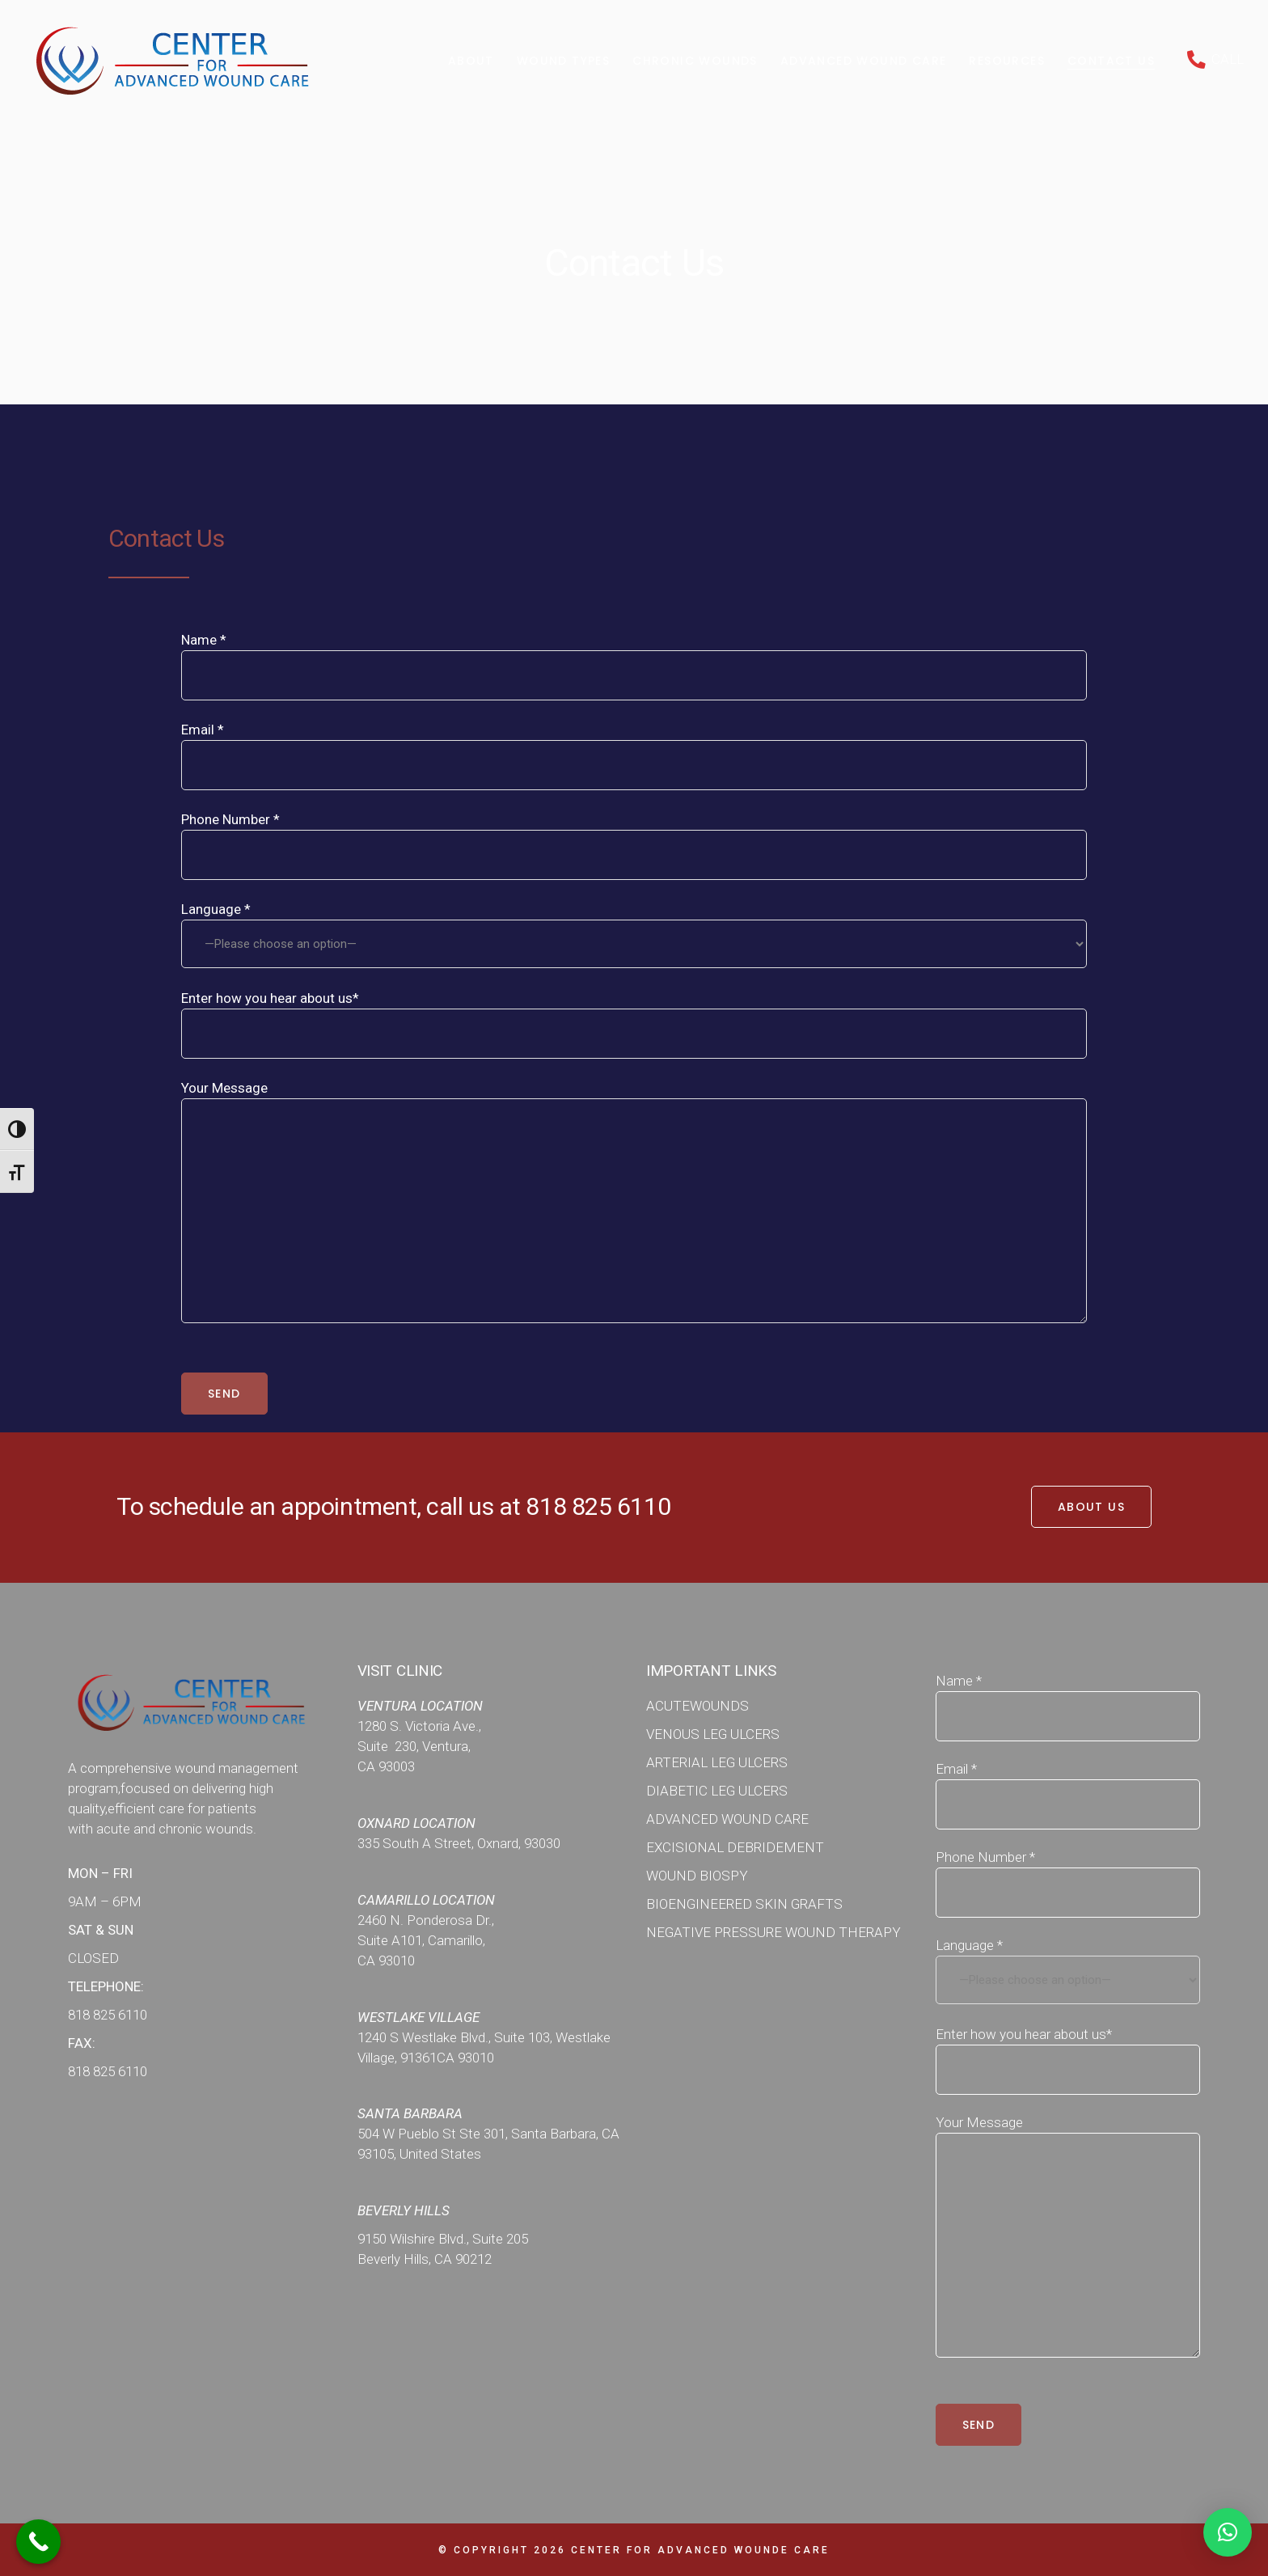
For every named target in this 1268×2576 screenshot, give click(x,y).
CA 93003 (386, 1766)
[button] (1227, 2532)
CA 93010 (386, 1960)
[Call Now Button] (38, 2541)
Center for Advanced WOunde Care (700, 2550)
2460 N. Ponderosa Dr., (425, 1920)
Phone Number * (634, 829)
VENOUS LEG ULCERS (713, 1734)
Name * (634, 650)
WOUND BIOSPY (697, 1875)
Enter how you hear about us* (634, 1008)
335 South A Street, (417, 1843)
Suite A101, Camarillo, (421, 1940)
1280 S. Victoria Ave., (419, 1726)
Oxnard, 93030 (518, 1843)
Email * (634, 739)
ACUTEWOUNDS (697, 1706)
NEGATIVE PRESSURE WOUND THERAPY (773, 1932)
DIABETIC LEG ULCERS (717, 1791)
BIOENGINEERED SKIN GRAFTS (744, 1904)
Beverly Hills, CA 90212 (424, 2259)
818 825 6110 (598, 1506)
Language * (634, 934)
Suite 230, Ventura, (414, 1746)
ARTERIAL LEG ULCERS (717, 1762)
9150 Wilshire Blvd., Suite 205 (442, 2239)
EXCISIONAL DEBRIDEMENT (735, 1847)
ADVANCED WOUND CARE (727, 1819)
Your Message (634, 1098)
